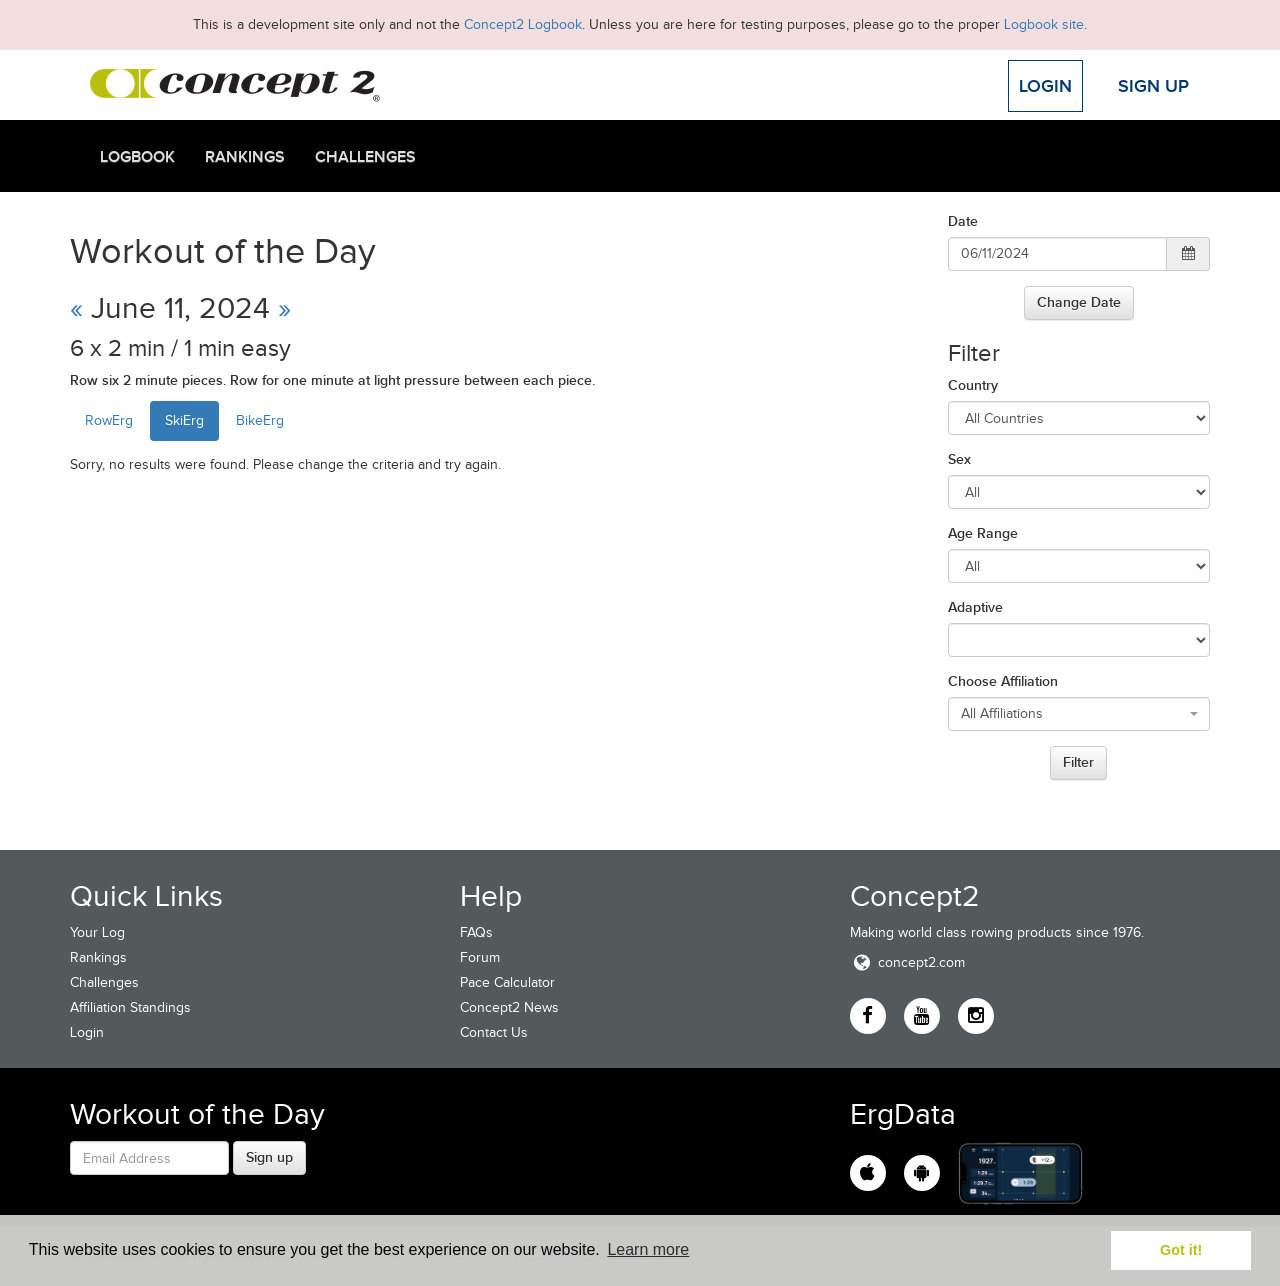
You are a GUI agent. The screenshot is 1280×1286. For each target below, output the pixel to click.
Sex (959, 459)
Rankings (245, 157)
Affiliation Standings (130, 1007)
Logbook (137, 157)
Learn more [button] (648, 1249)
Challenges (365, 157)
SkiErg (184, 420)
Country (973, 385)
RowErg (109, 420)
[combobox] (1079, 714)
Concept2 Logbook (523, 24)
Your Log (97, 932)
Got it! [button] (1181, 1250)
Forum (480, 957)
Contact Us (494, 1032)
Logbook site (1044, 24)
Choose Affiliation (1003, 681)
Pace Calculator (507, 982)
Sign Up (1153, 86)
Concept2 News (509, 1007)
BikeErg (260, 420)
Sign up (269, 1157)
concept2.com (907, 962)
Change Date (1079, 302)
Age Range (983, 533)
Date (963, 221)
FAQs (476, 932)
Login (1045, 86)
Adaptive (975, 607)
